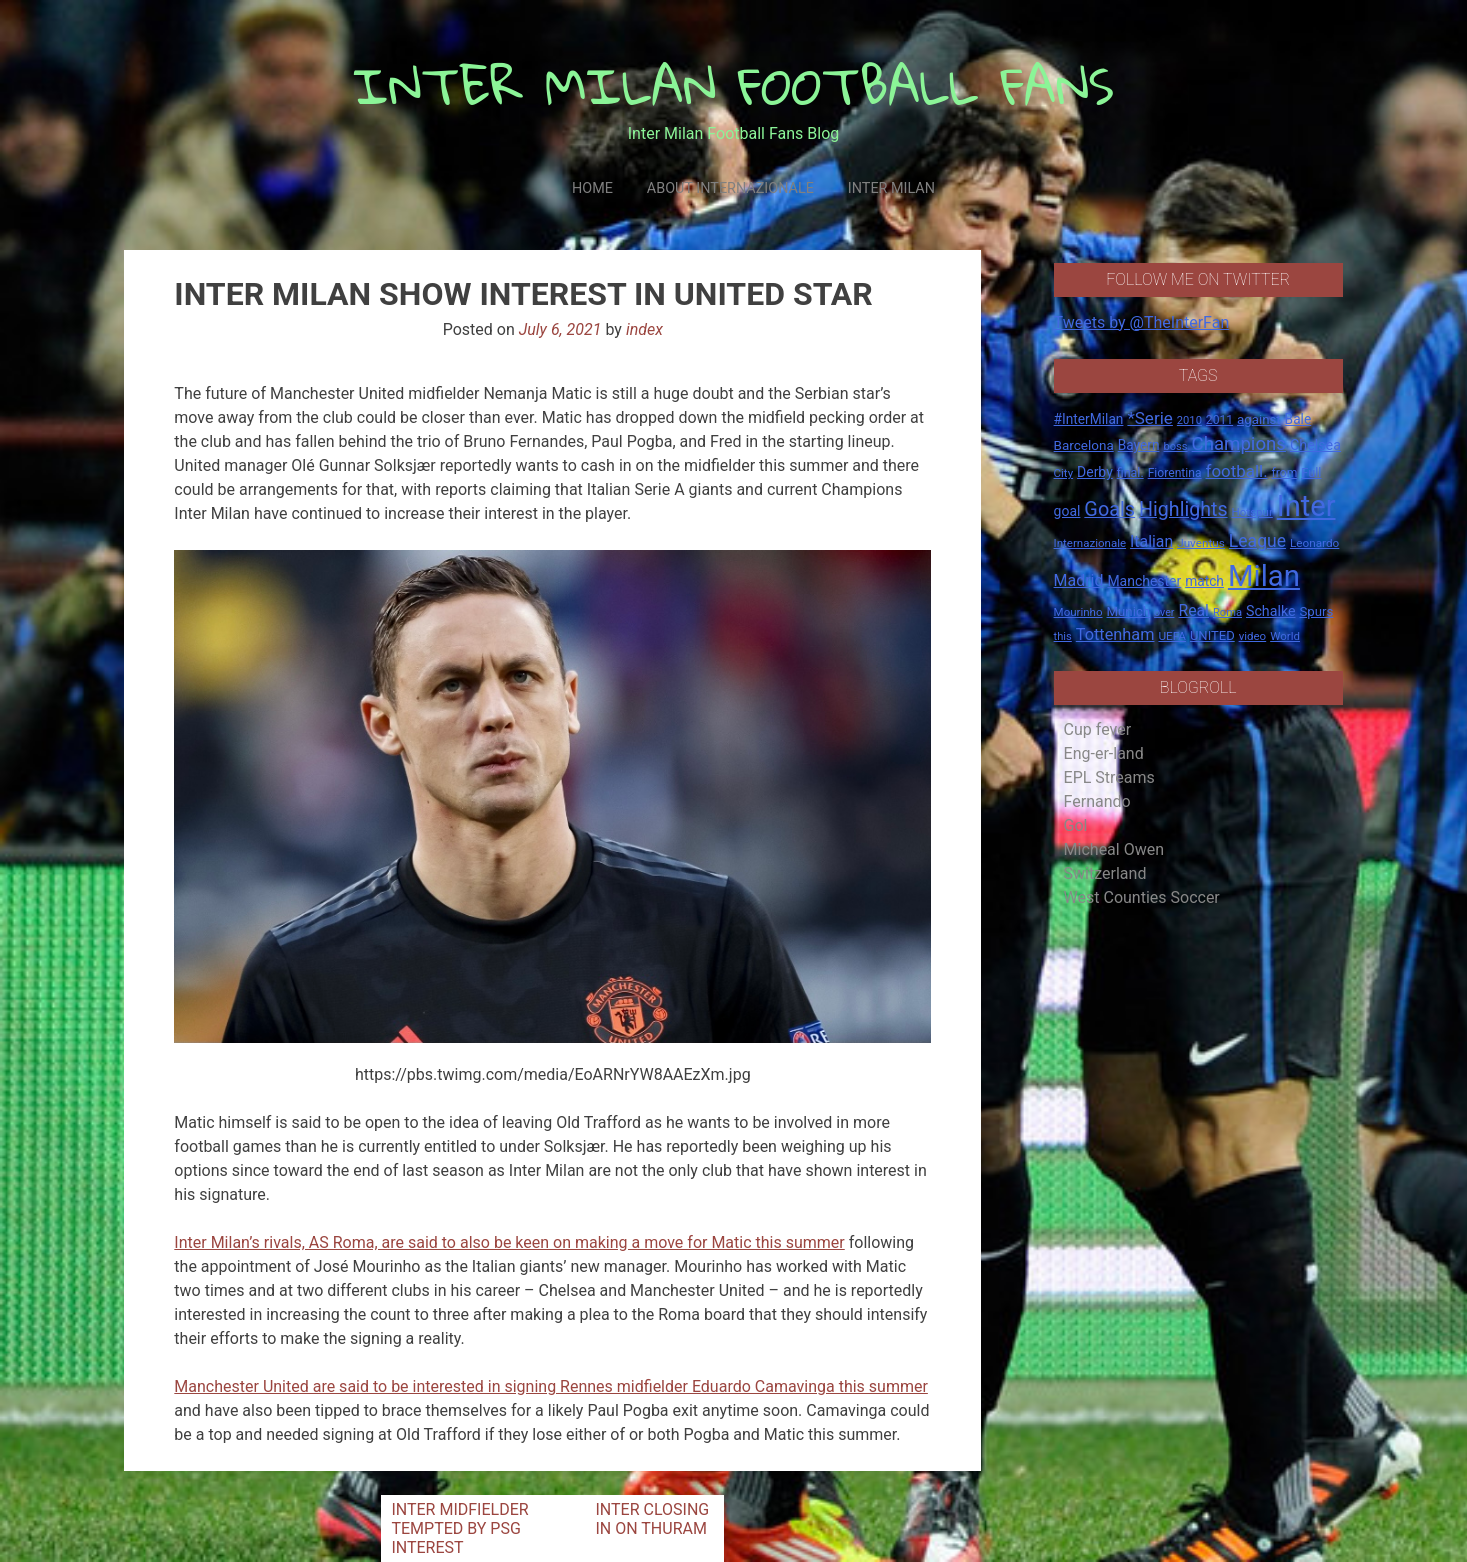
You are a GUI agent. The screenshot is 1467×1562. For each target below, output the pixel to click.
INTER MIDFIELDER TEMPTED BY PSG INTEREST (459, 1528)
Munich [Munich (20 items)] (1129, 611)
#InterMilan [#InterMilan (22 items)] (1089, 419)
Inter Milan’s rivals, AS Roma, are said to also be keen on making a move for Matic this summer (509, 1242)
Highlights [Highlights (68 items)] (1183, 509)
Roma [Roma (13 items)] (1227, 612)
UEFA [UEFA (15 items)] (1172, 636)
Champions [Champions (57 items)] (1239, 444)
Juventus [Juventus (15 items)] (1201, 543)
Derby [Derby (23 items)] (1095, 472)
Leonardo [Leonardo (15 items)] (1314, 543)
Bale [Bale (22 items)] (1298, 419)
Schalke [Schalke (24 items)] (1271, 611)
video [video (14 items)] (1253, 636)
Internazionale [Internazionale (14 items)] (1090, 543)
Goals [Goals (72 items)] (1109, 509)
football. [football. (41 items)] (1237, 471)
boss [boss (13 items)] (1175, 446)
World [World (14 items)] (1285, 636)
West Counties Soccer (1142, 897)
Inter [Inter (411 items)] (1306, 506)
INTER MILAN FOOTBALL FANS (733, 85)
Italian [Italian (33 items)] (1151, 541)
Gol (1076, 825)
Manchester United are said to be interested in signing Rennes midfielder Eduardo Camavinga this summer (551, 1386)
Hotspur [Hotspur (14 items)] (1252, 512)
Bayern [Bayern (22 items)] (1139, 445)
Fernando (1097, 801)
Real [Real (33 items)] (1193, 610)
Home (592, 188)
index (644, 329)
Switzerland (1105, 873)
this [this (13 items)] (1063, 636)
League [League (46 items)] (1257, 541)
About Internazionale (730, 188)
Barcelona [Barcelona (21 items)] (1084, 445)
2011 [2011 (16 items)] (1219, 420)
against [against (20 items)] (1259, 419)
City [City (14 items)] (1064, 473)
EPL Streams (1109, 777)
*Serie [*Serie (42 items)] (1149, 418)
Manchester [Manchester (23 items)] (1144, 581)
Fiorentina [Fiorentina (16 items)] (1175, 473)
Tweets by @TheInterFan (1142, 322)
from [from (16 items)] (1285, 473)
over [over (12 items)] (1164, 612)
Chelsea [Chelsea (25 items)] (1315, 445)
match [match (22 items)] (1204, 581)
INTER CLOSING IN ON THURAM (652, 1519)
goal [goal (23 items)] (1067, 511)
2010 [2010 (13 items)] (1189, 420)
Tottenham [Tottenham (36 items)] (1115, 634)
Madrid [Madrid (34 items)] (1079, 580)
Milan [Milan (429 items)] (1264, 576)
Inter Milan (891, 188)
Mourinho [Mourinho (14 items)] (1078, 612)
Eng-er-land (1104, 753)
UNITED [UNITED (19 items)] (1212, 635)
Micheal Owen (1114, 849)
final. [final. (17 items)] (1130, 472)
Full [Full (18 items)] (1311, 472)
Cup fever (1098, 729)
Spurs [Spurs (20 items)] (1316, 611)
